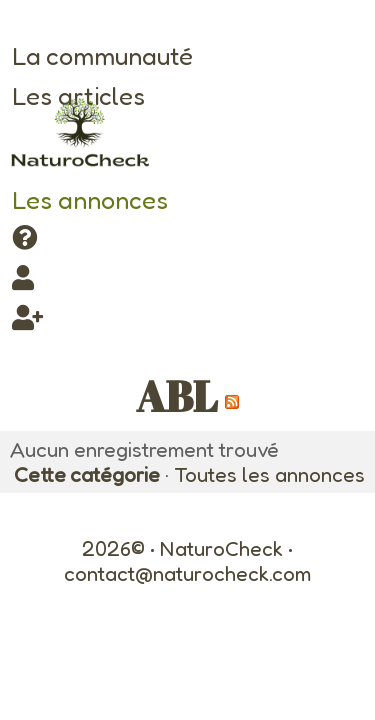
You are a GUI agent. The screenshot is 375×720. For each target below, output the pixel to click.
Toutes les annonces (269, 474)
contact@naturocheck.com (187, 573)
